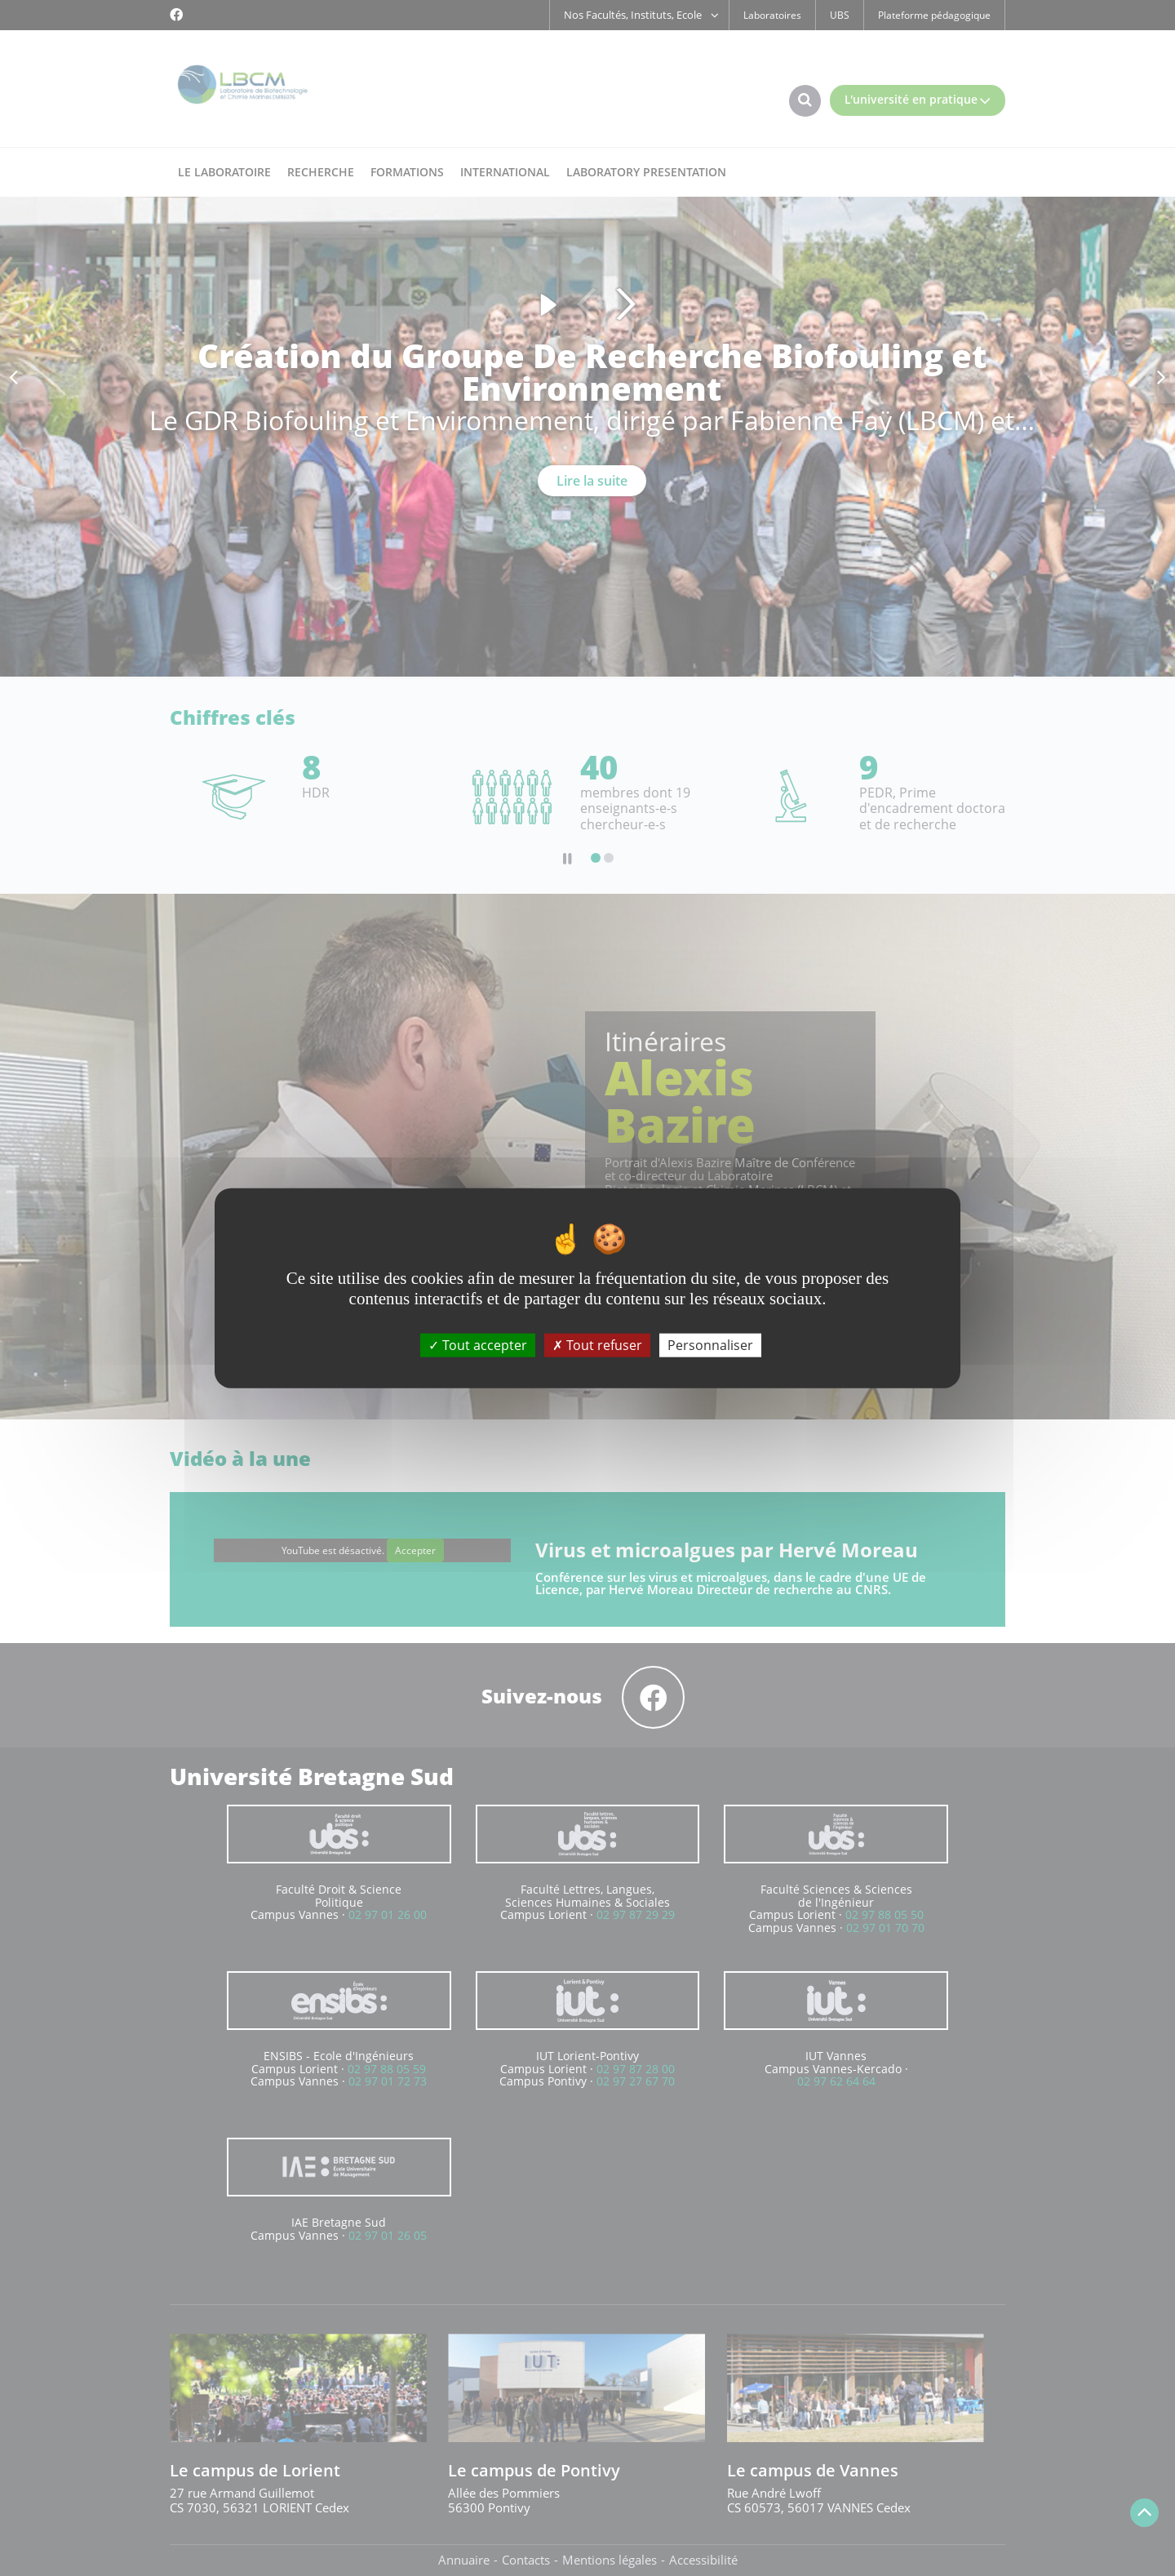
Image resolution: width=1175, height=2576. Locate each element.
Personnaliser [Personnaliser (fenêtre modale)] (710, 1344)
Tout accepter (477, 1344)
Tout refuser (597, 1344)
